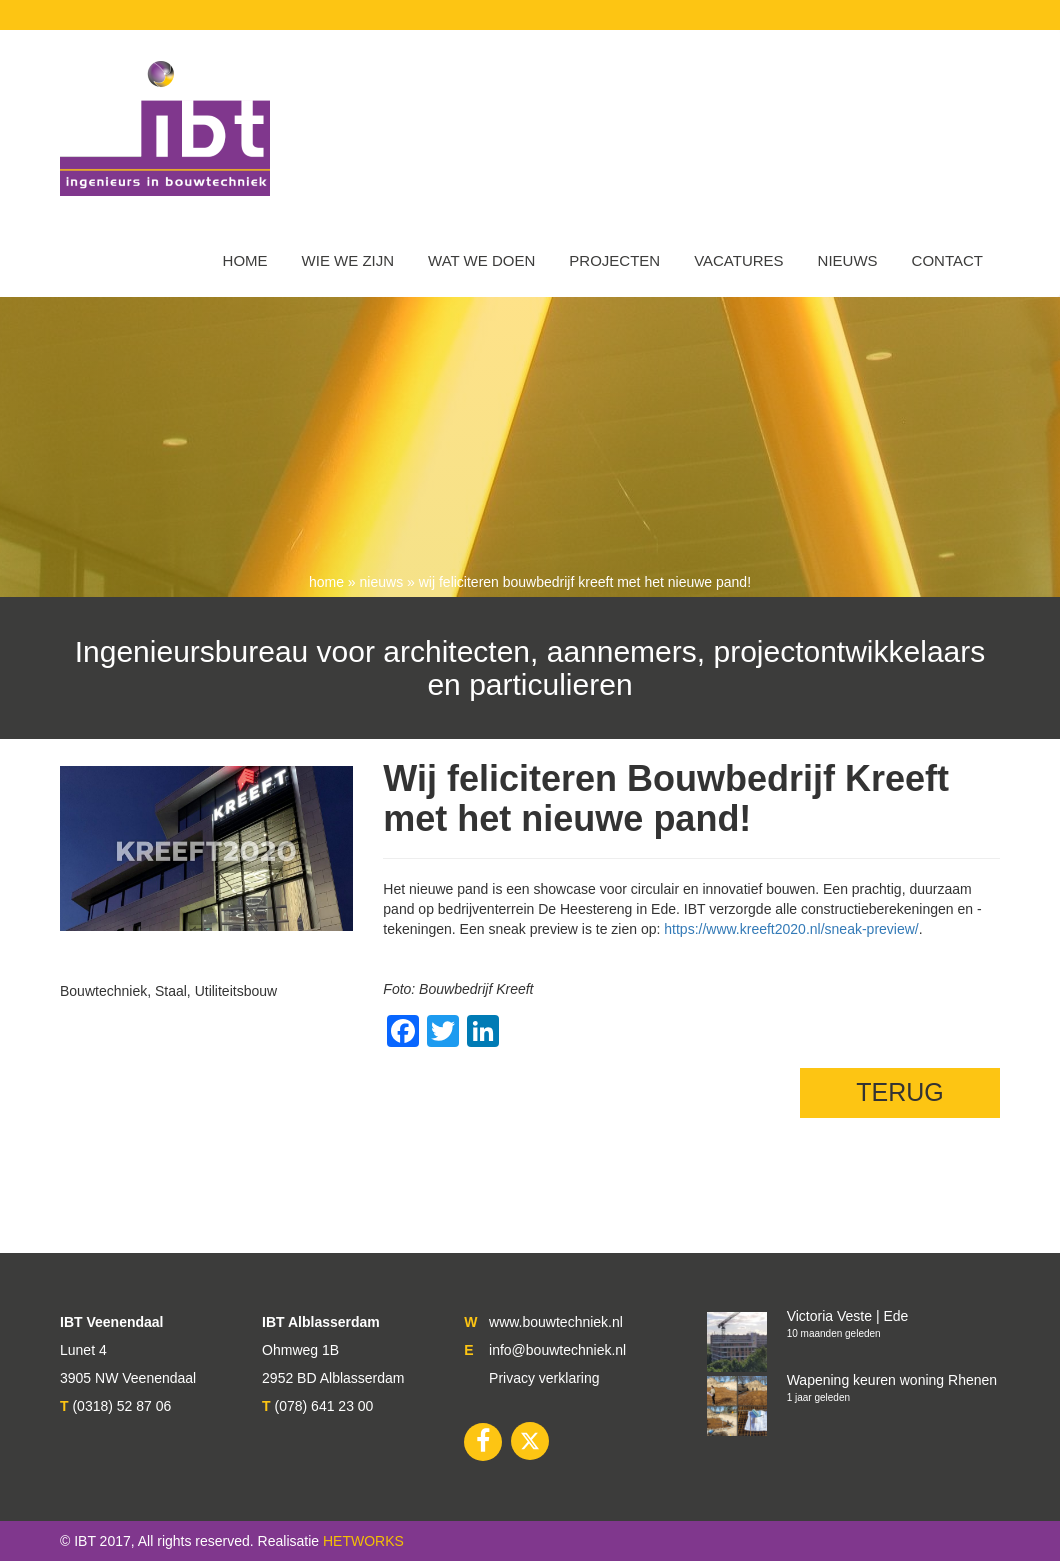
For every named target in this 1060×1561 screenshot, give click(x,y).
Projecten (614, 260)
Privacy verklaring (544, 1378)
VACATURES (738, 260)
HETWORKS (363, 1541)
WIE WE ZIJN (348, 260)
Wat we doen (481, 260)
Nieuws (848, 260)
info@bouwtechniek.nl (557, 1350)
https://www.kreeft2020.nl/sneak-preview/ (791, 929)
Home (245, 260)
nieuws (382, 582)
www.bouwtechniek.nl (556, 1322)
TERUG (900, 1092)
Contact (947, 260)
